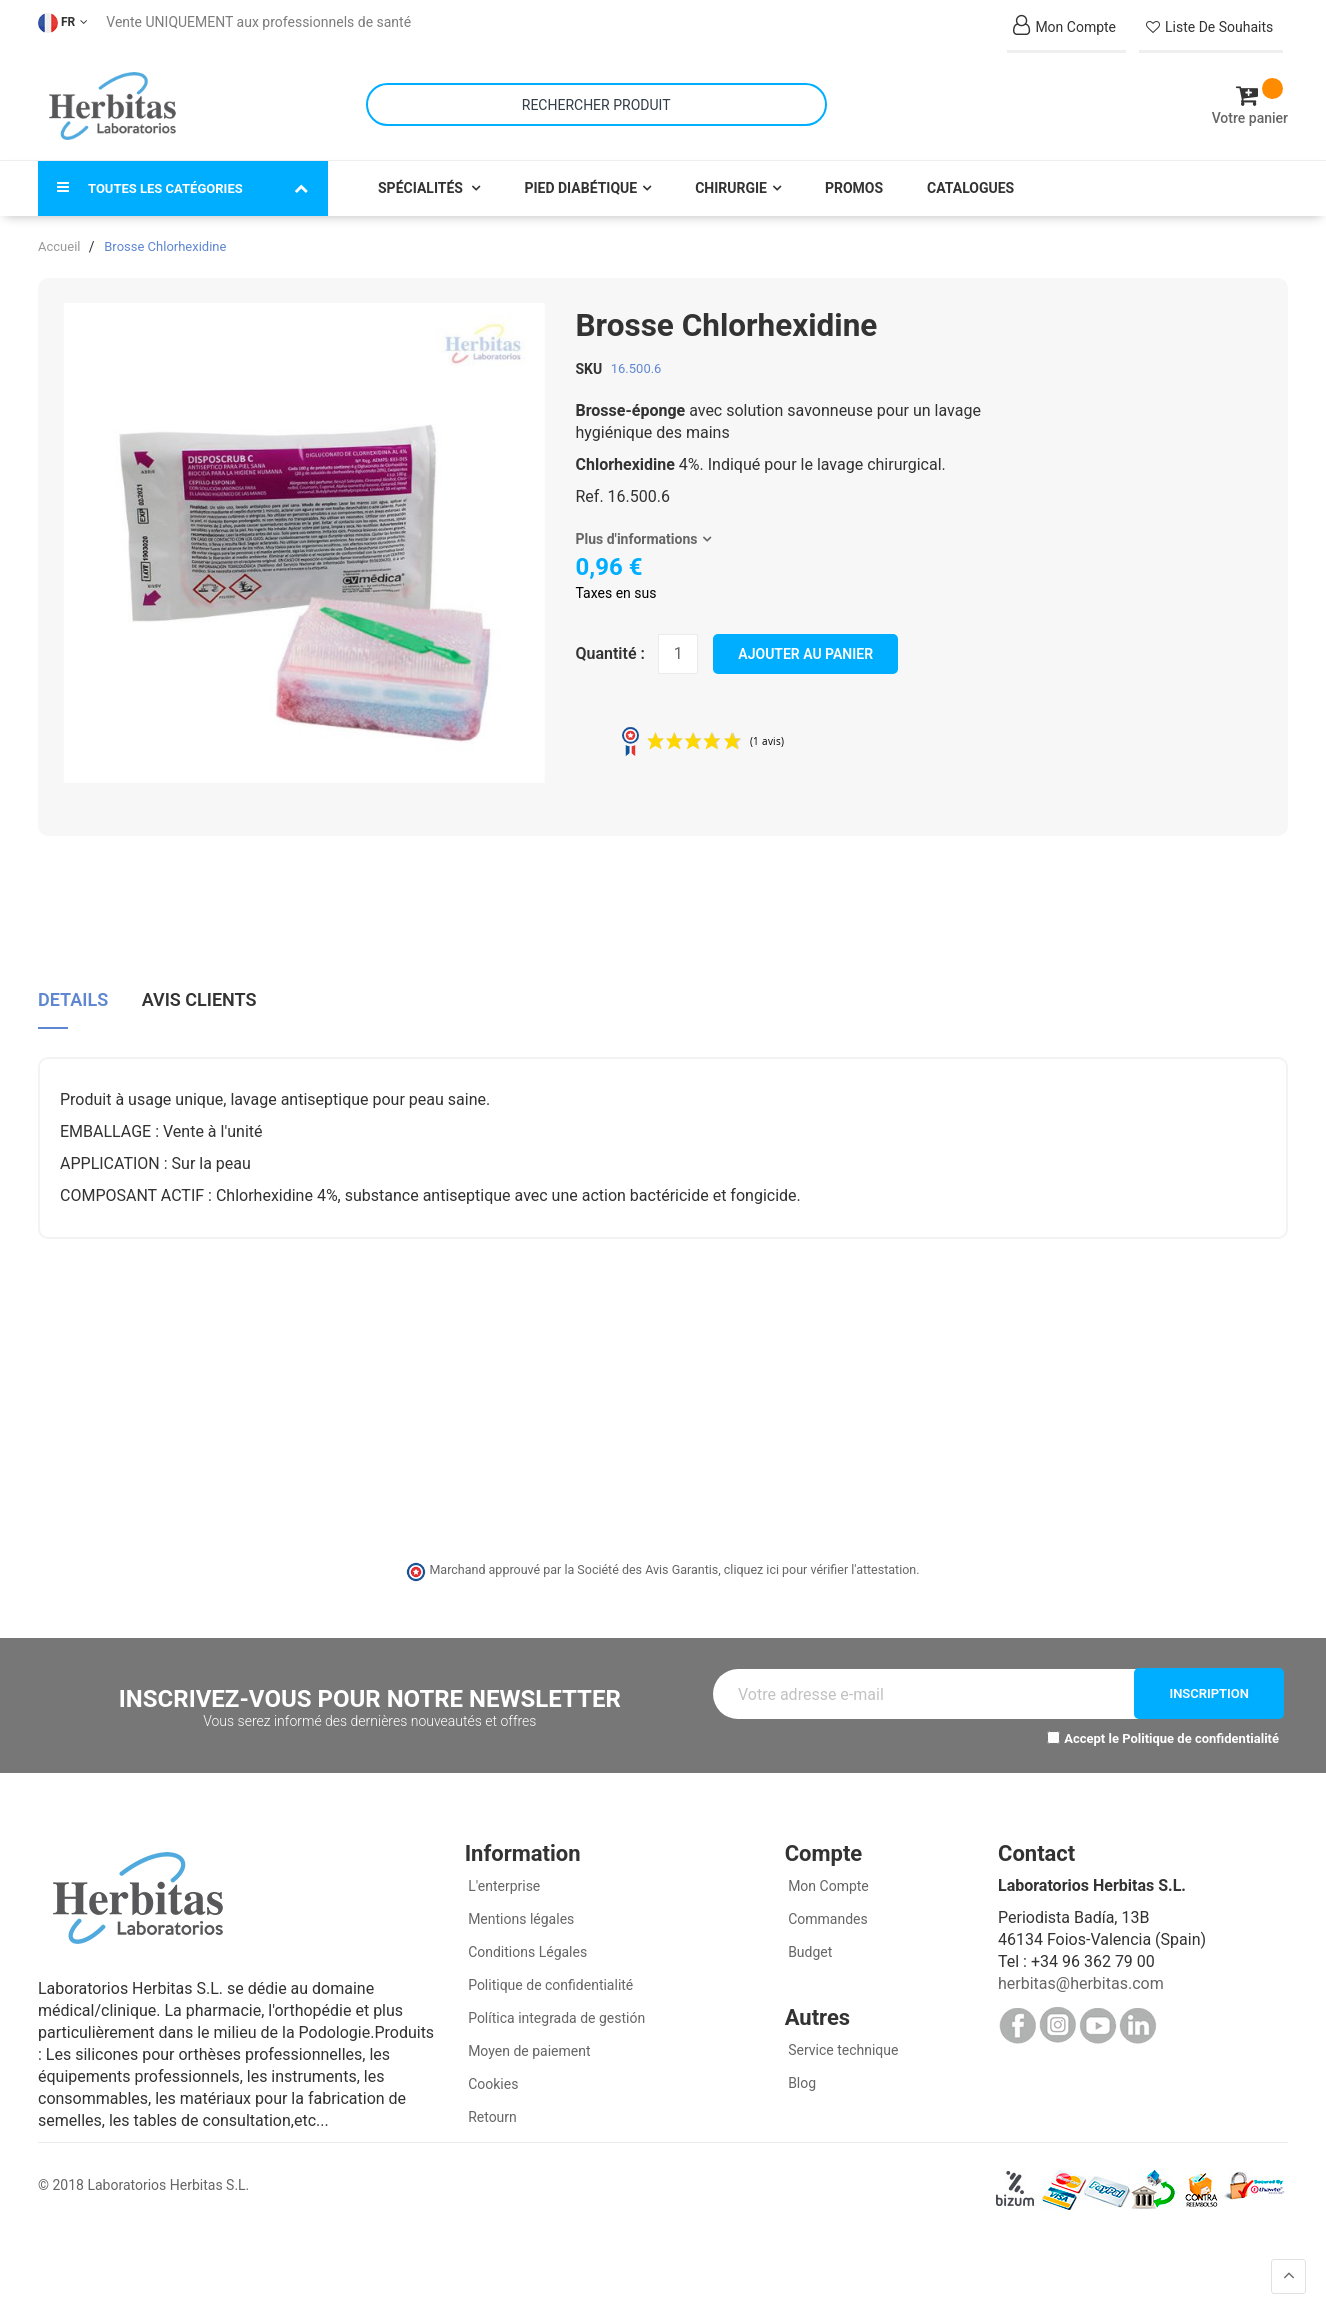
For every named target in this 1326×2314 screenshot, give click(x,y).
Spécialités (422, 172)
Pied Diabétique (580, 172)
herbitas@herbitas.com (1081, 1966)
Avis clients (199, 980)
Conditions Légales (526, 1935)
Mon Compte (827, 1869)
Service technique (842, 2033)
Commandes (826, 1902)
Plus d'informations (637, 523)
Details (73, 980)
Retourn (491, 2100)
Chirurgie (731, 172)
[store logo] (112, 98)
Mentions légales (520, 1902)
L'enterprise (503, 1869)
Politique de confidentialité (1200, 1722)
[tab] (73, 987)
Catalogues (970, 172)
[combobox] (596, 96)
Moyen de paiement (529, 2034)
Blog (800, 2066)
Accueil (59, 230)
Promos (854, 172)
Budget (809, 1935)
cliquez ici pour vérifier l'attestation (820, 1553)
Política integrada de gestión (555, 2001)
